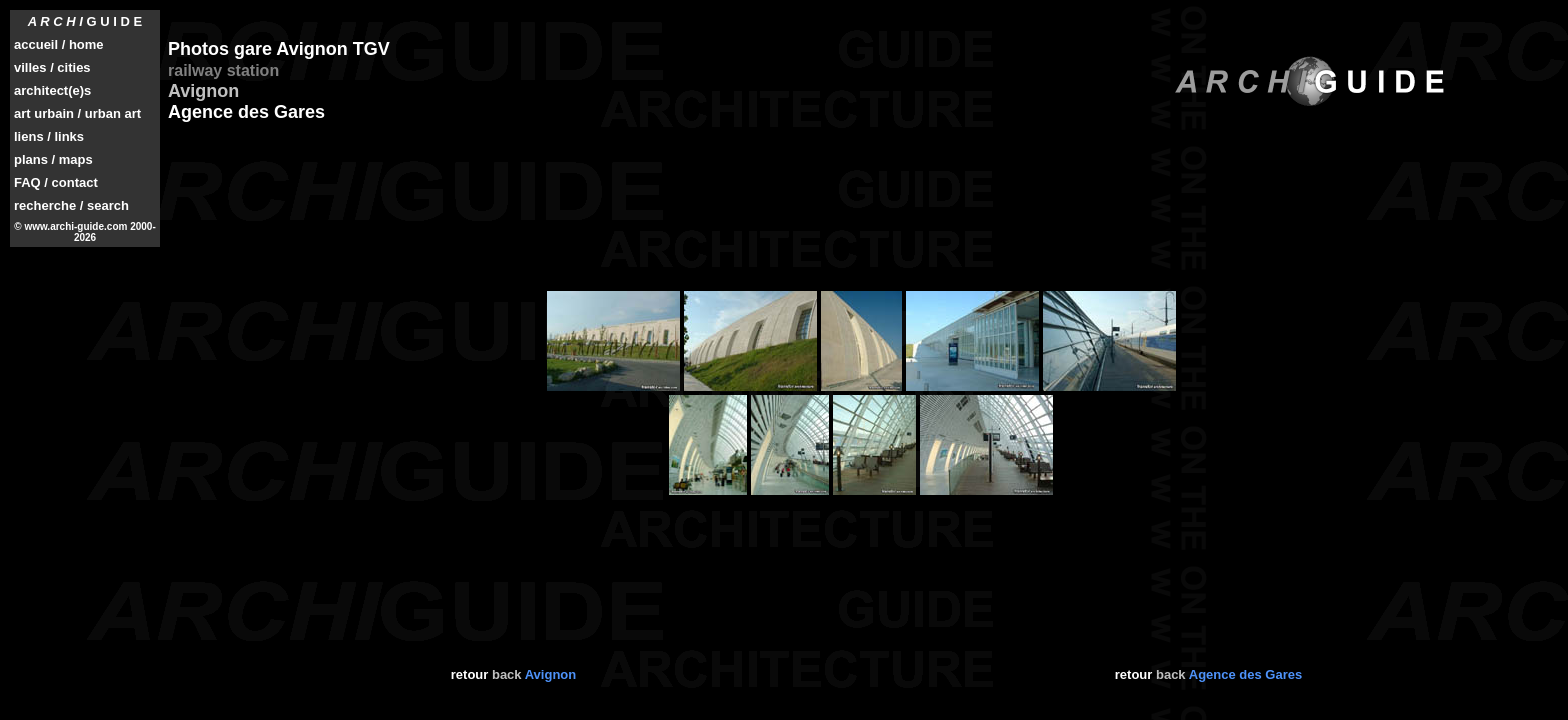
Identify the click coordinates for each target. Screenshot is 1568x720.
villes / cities (52, 67)
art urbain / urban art (77, 113)
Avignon (551, 674)
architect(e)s (52, 90)
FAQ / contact (56, 182)
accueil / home (59, 44)
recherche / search (71, 205)
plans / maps (53, 159)
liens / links (49, 136)
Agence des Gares (1245, 674)
